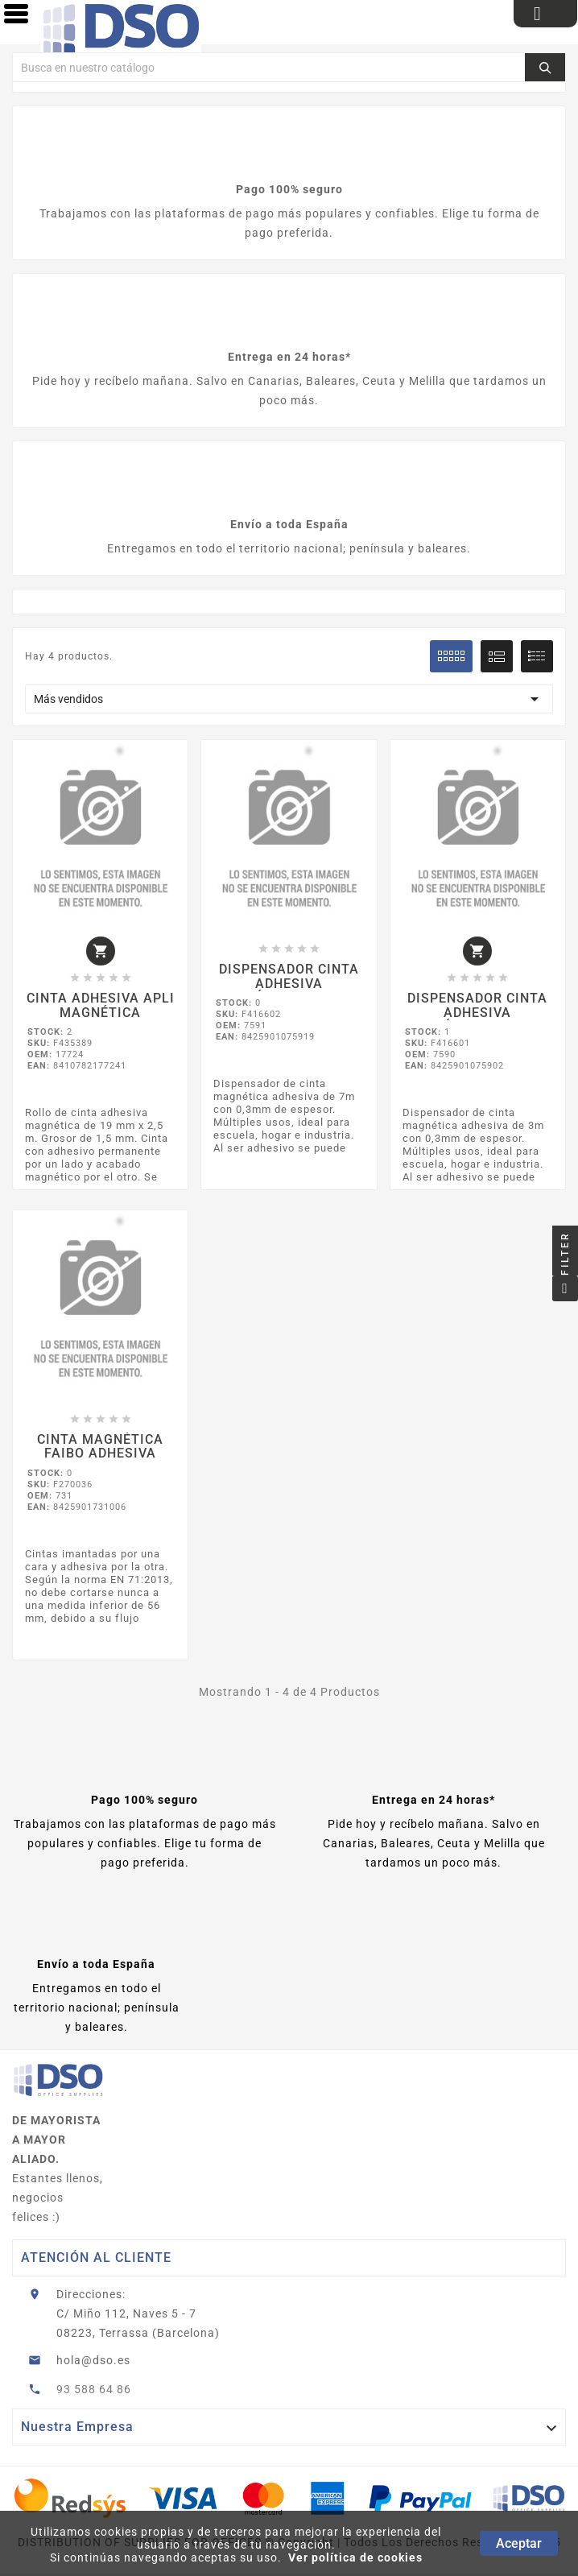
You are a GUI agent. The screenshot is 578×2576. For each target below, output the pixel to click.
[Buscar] (269, 67)
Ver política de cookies (355, 2557)
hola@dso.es (93, 2361)
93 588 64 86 (93, 2390)
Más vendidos (289, 699)
